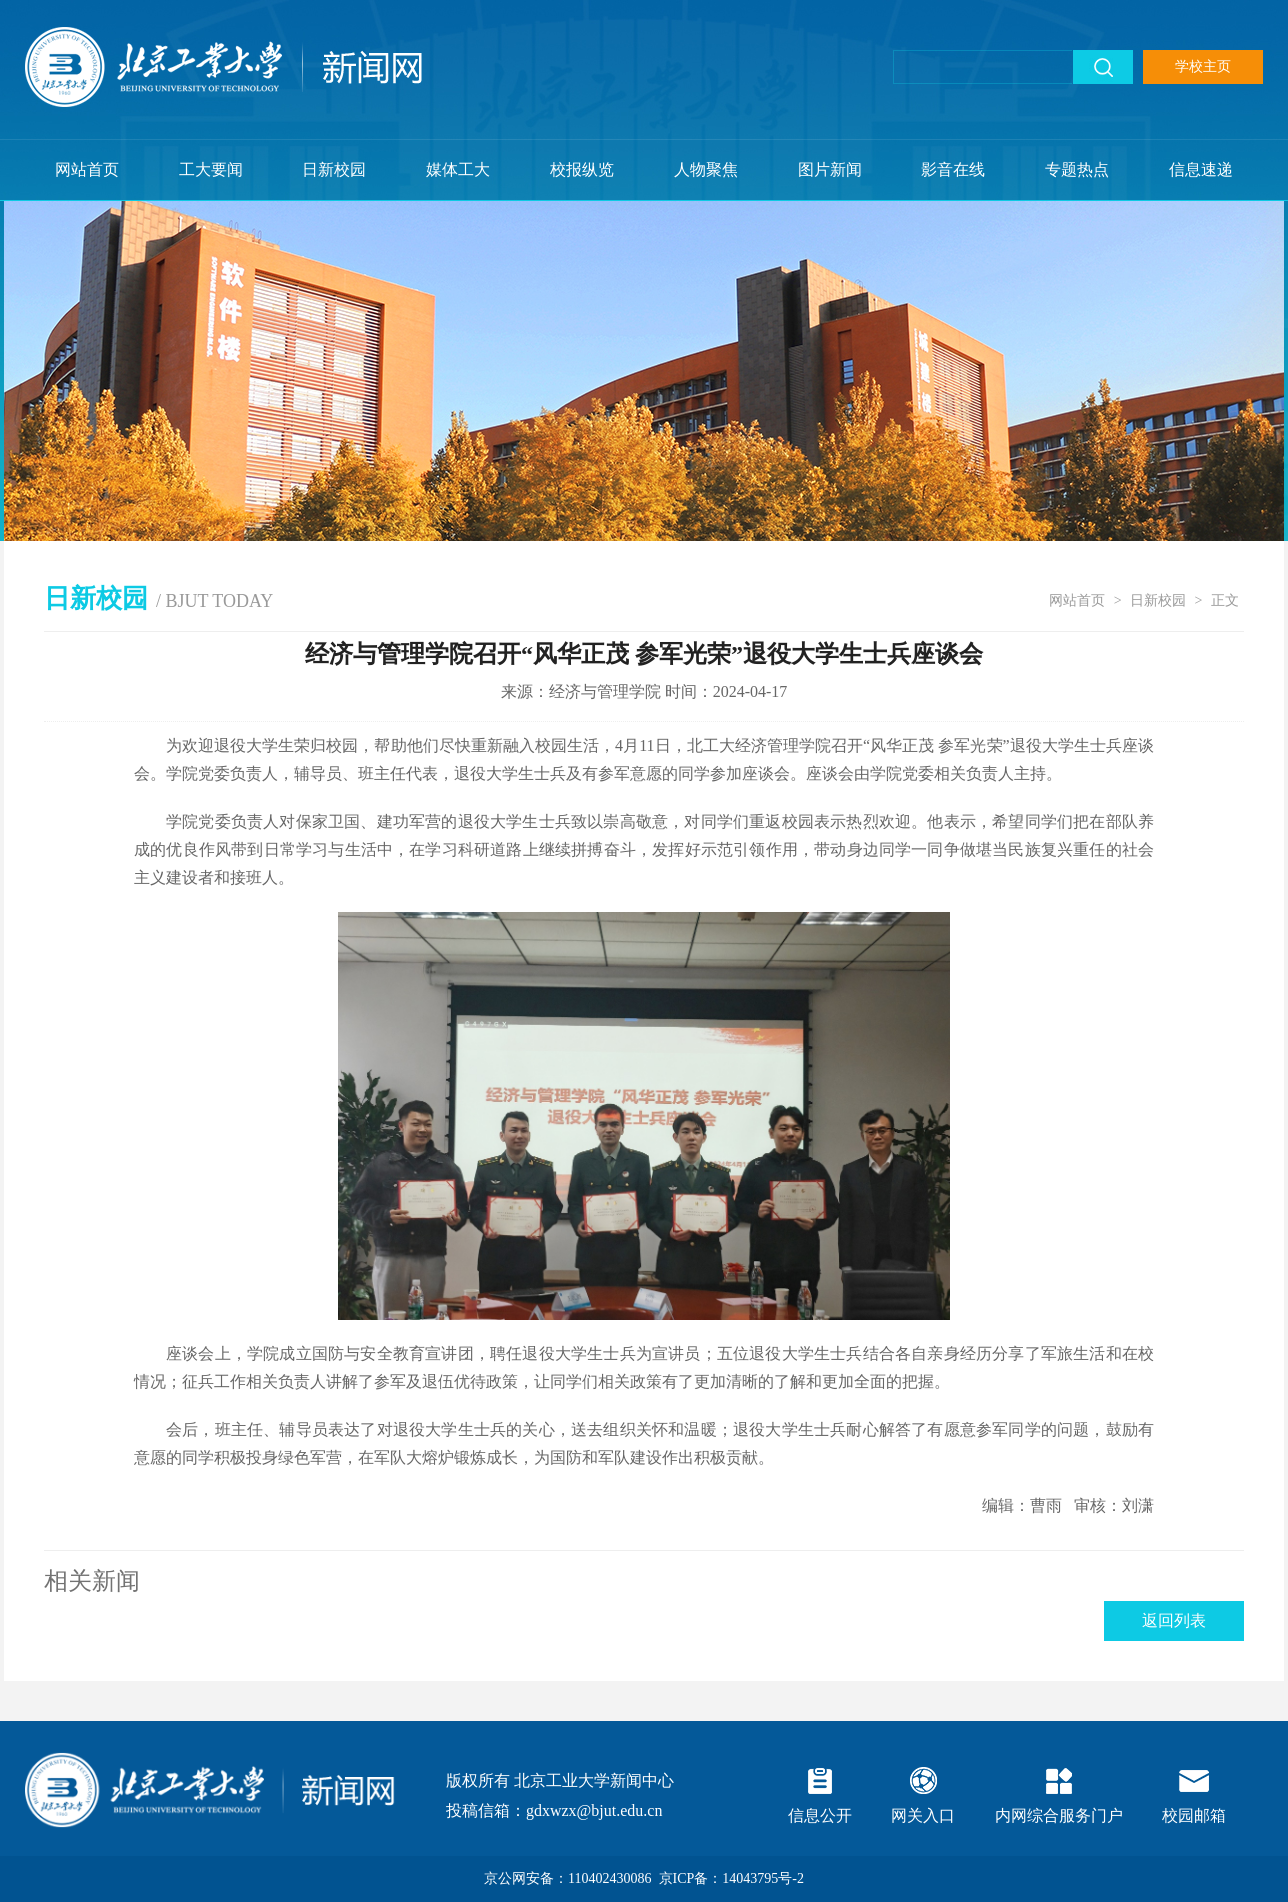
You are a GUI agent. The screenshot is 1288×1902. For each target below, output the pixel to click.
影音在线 (953, 169)
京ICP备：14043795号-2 (731, 1878)
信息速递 (1201, 169)
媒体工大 (458, 169)
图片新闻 (830, 169)
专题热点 (1077, 169)
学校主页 (1203, 66)
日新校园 (334, 169)
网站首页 (87, 169)
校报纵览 (582, 169)
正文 (1225, 600)
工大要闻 (211, 169)
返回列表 (1174, 1620)
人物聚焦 (706, 169)
